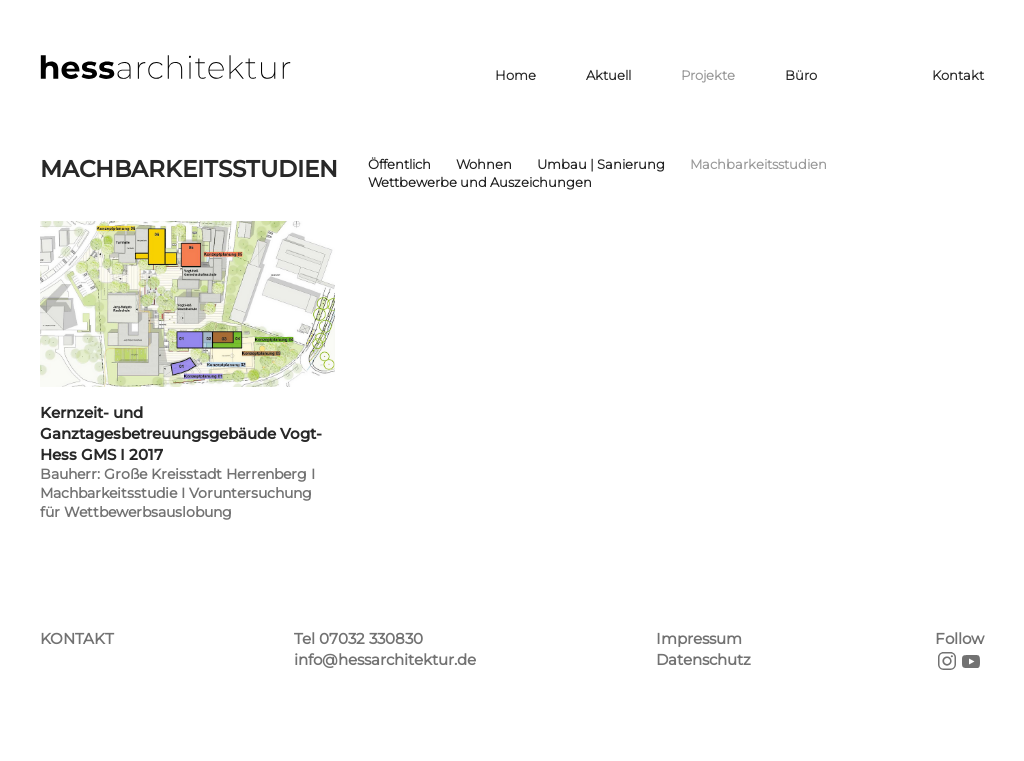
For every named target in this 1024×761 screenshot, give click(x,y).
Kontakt (958, 75)
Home (515, 75)
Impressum (699, 638)
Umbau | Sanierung (601, 164)
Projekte (708, 75)
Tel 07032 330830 (358, 638)
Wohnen (484, 164)
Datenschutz (703, 659)
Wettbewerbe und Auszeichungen (480, 182)
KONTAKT (77, 638)
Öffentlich (399, 164)
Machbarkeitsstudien (758, 164)
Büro (801, 75)
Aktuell (608, 75)
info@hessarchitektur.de (385, 659)
